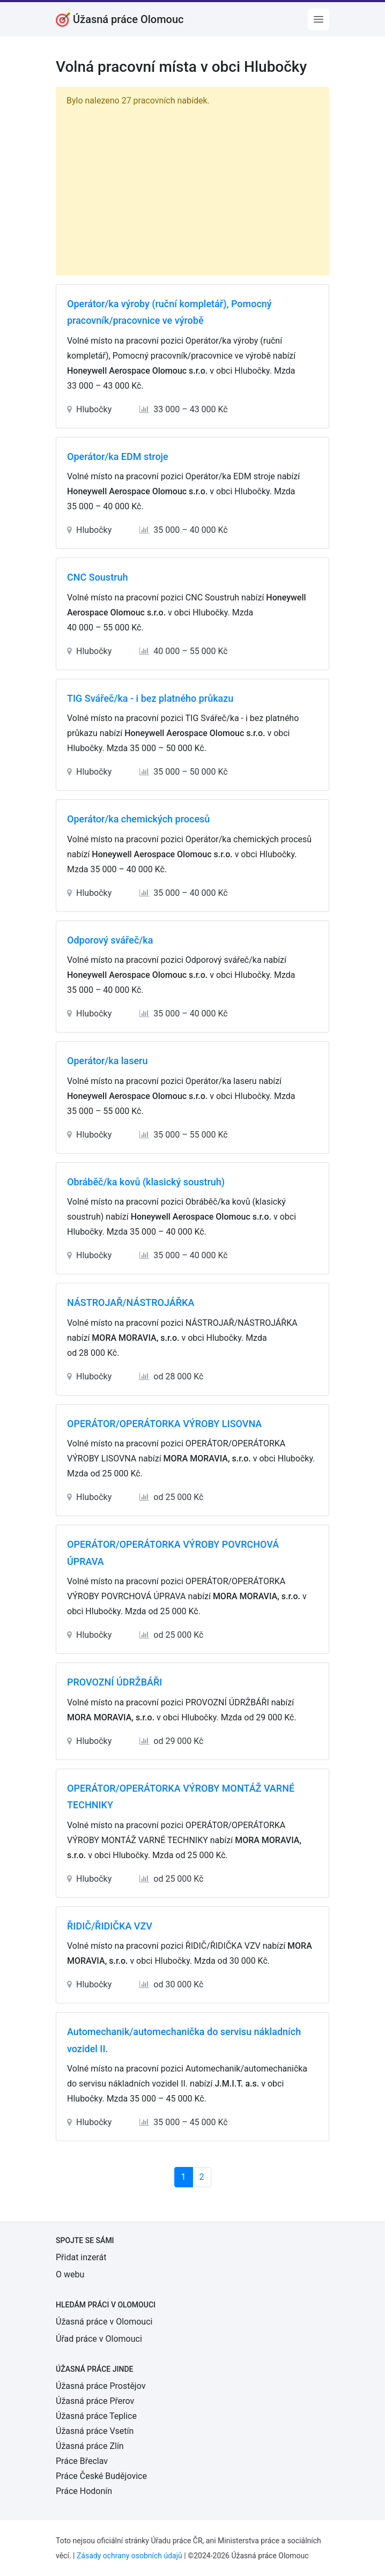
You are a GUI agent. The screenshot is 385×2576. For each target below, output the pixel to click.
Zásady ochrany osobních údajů (129, 2555)
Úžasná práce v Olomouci (104, 2322)
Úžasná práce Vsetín (95, 2431)
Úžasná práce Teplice (96, 2416)
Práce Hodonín (84, 2491)
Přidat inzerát (81, 2257)
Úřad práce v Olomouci (99, 2339)
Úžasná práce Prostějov (100, 2386)
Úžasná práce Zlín (90, 2446)
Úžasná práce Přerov (95, 2401)
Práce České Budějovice (101, 2476)
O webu (70, 2274)
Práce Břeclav (82, 2461)
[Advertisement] (192, 189)
